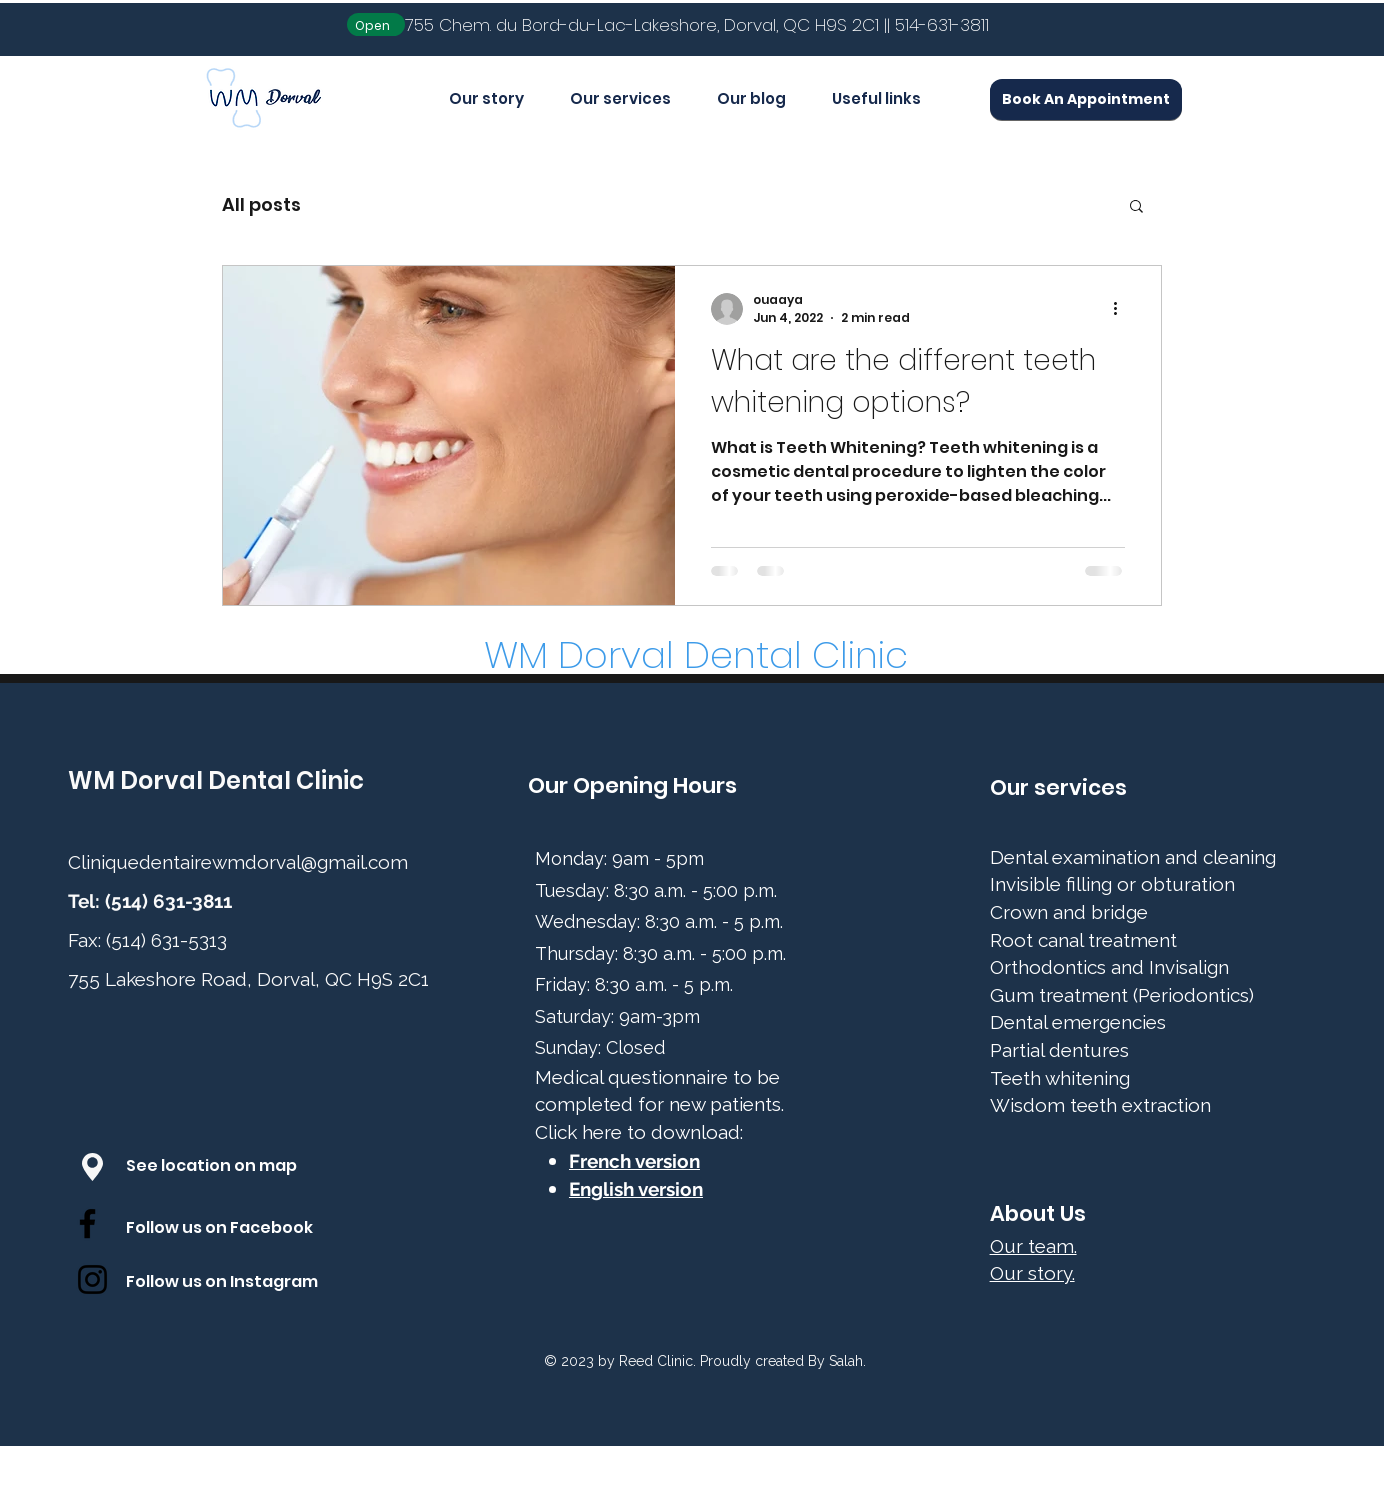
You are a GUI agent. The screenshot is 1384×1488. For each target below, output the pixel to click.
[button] (1136, 207)
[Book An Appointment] (1086, 99)
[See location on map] (232, 1167)
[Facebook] (87, 1223)
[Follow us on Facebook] (239, 1229)
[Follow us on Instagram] (239, 1283)
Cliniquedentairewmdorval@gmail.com (238, 862)
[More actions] (1122, 309)
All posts (261, 204)
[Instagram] (92, 1279)
